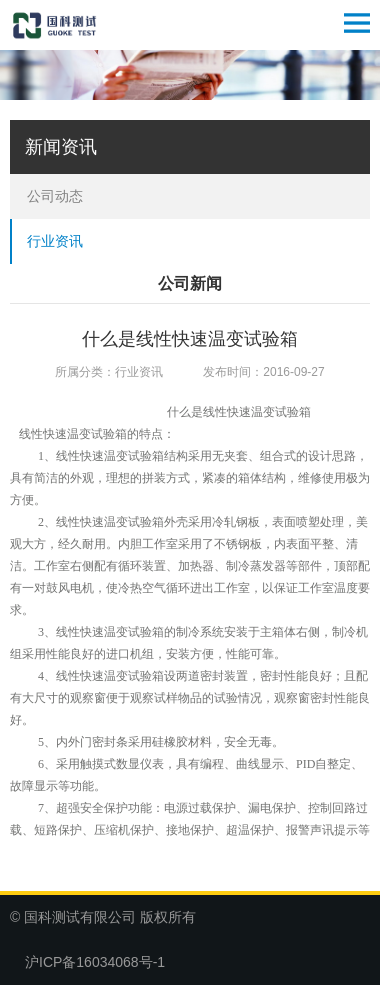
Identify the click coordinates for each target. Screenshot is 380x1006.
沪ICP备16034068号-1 (95, 962)
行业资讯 (55, 241)
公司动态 (55, 196)
